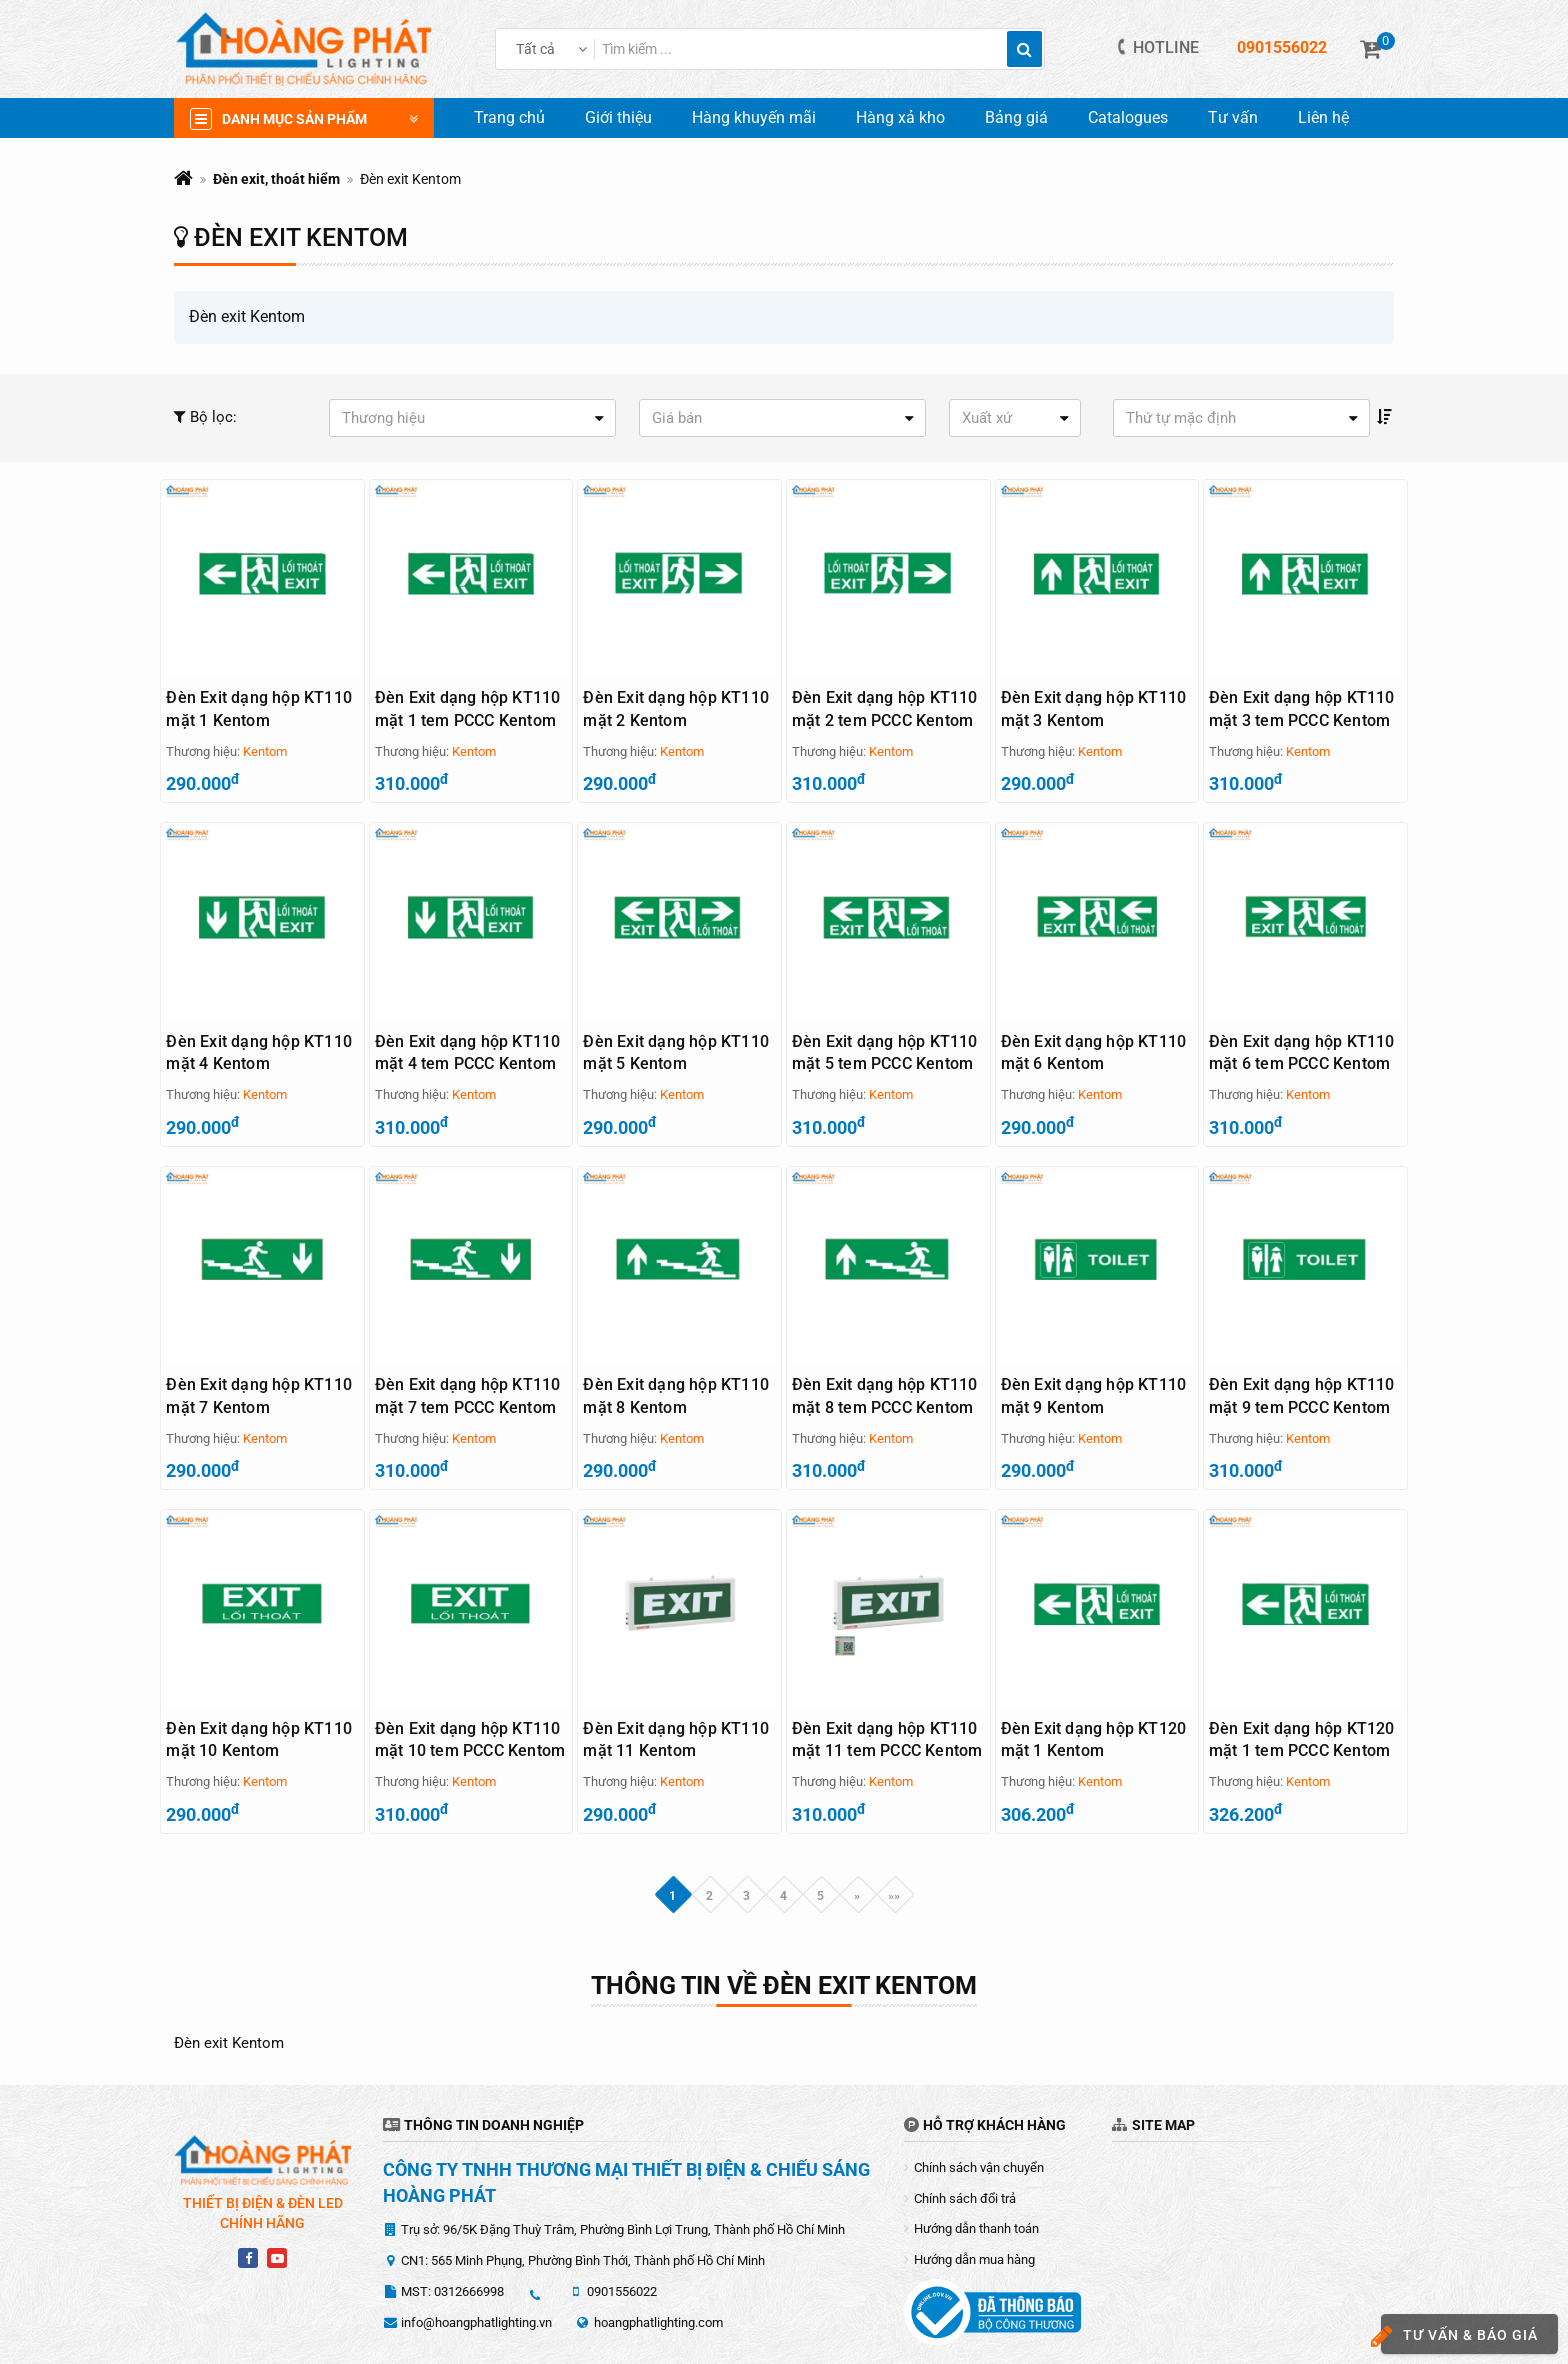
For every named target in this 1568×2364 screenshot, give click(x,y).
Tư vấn (1233, 117)
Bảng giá (1016, 117)
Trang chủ (509, 117)
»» (894, 1835)
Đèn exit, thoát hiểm (276, 179)
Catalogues (1128, 117)
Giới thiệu (618, 117)
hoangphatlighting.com (658, 2262)
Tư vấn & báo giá (1459, 2336)
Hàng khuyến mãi (754, 117)
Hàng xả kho (900, 117)
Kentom (265, 751)
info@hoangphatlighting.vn (476, 2262)
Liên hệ (1323, 117)
